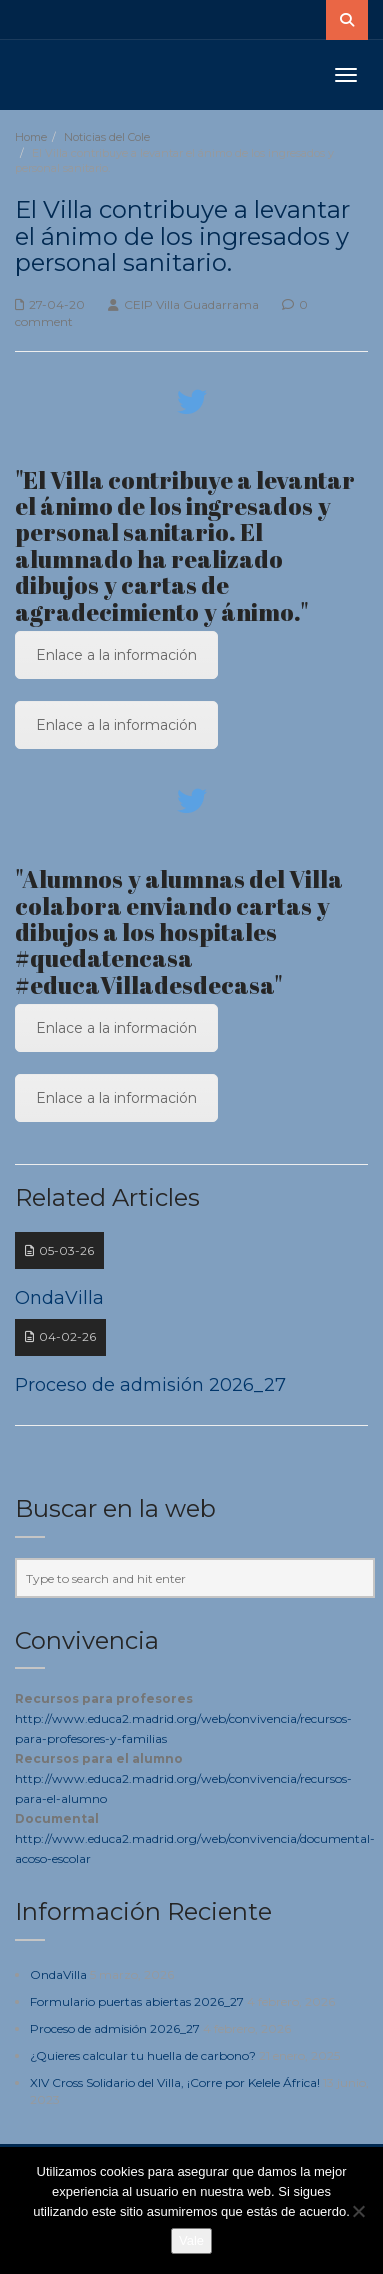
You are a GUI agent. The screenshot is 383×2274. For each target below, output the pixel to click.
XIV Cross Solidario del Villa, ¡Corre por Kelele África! (175, 2082)
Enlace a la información (116, 655)
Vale (191, 2240)
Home (31, 137)
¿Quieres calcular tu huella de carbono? (143, 2055)
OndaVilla (58, 1974)
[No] (358, 2211)
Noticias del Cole (107, 137)
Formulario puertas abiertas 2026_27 (137, 2001)
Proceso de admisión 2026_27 (115, 2028)
